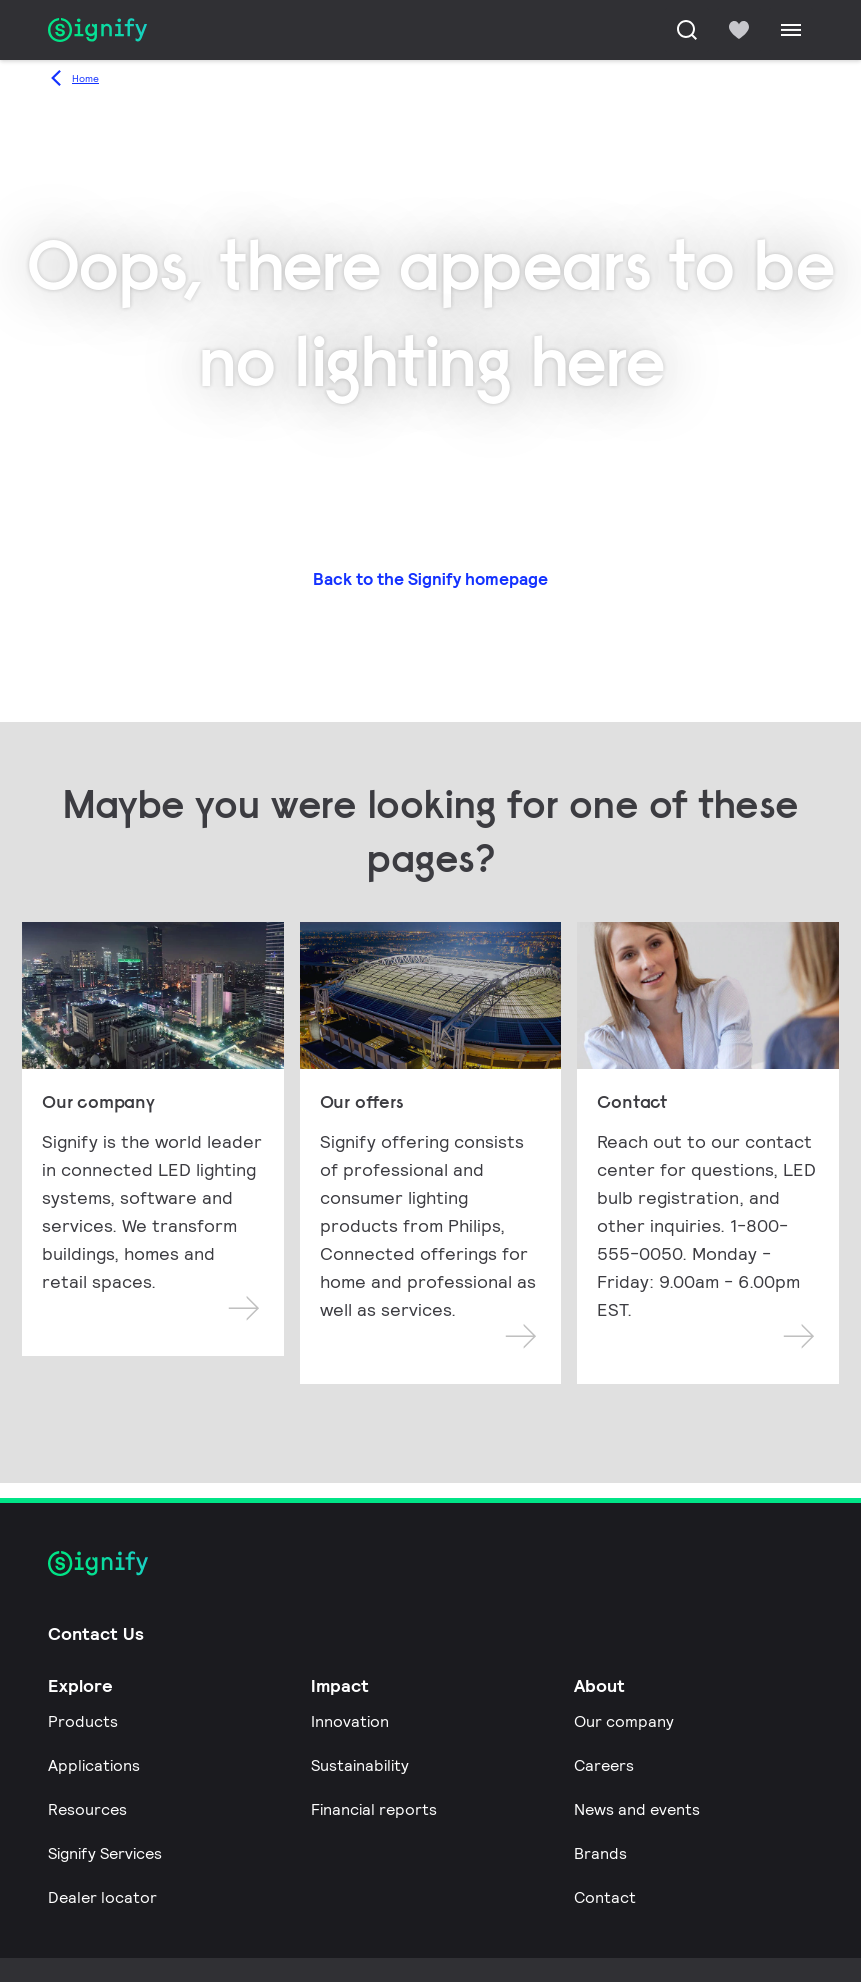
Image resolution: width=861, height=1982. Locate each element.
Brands (600, 1853)
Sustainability (360, 1765)
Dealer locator (102, 1897)
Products (83, 1721)
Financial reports (374, 1809)
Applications (94, 1765)
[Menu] (791, 30)
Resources (87, 1809)
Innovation (350, 1721)
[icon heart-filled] (739, 30)
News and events (637, 1809)
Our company (624, 1721)
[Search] (687, 30)
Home (85, 78)
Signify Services (105, 1853)
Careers (604, 1765)
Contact (605, 1897)
